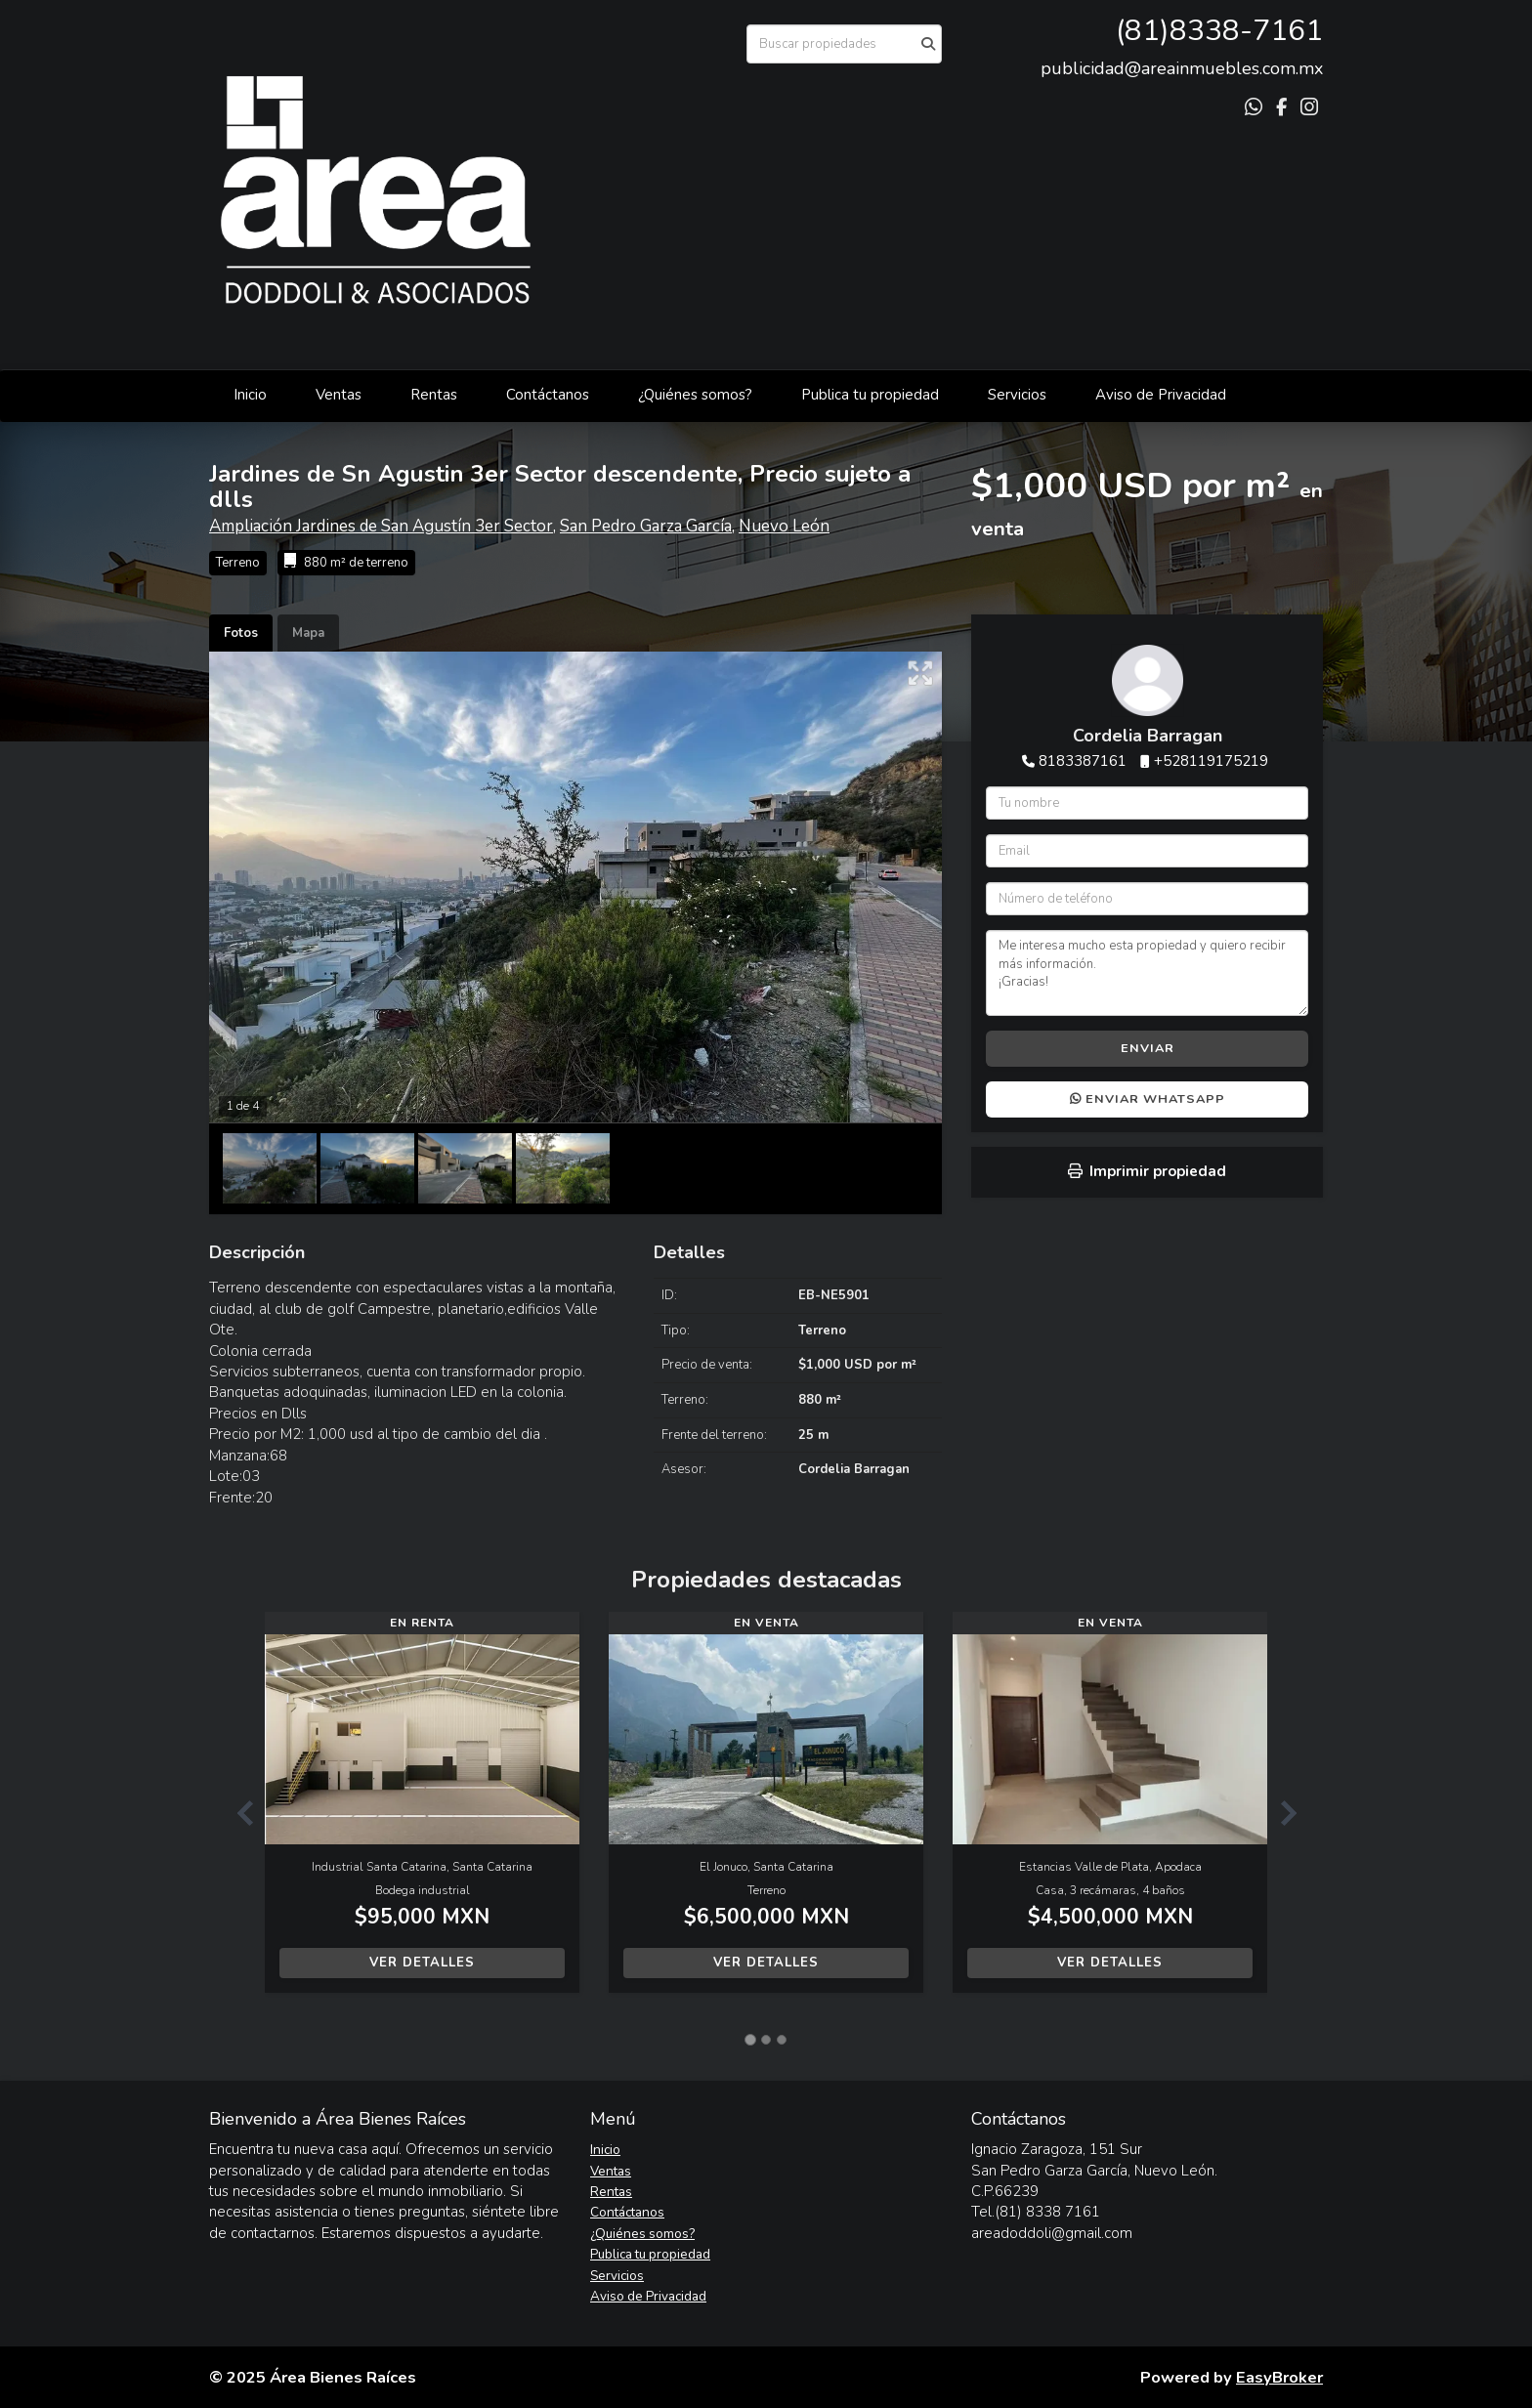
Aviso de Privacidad (1160, 394)
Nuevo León (784, 526)
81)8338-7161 (1224, 31)
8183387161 (1083, 761)
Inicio (250, 394)
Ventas (339, 394)
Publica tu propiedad (870, 394)
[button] (237, 1812)
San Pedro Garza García (646, 526)
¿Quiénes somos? (695, 394)
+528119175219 (1211, 761)
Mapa (308, 633)
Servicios (1017, 394)
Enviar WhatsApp (1147, 1099)
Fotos (241, 633)
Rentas (433, 394)
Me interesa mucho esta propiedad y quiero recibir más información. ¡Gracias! (1147, 973)
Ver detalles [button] (422, 1962)
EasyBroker (1279, 2377)
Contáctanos (547, 394)
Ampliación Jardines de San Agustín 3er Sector (381, 526)
